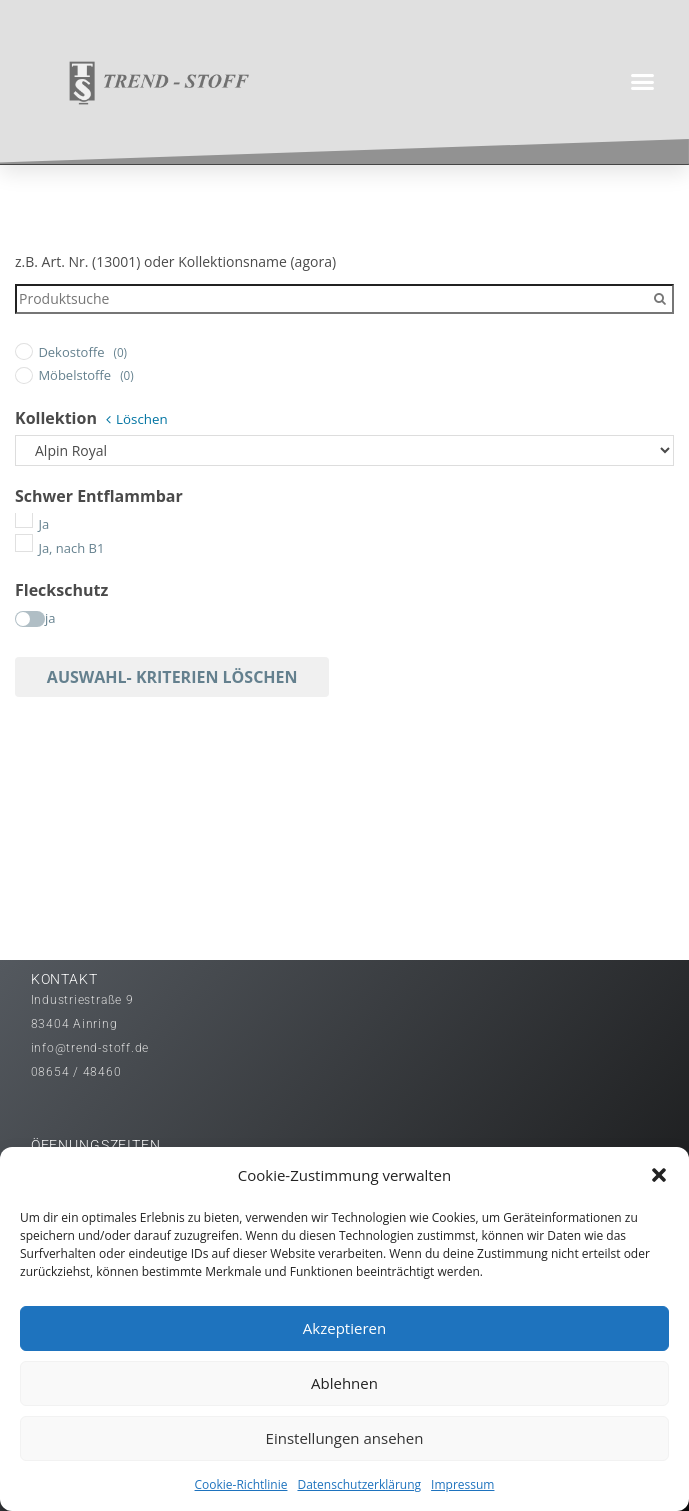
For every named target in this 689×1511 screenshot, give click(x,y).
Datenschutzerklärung (359, 1484)
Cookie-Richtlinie (241, 1484)
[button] (659, 1175)
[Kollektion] (344, 451)
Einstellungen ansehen (345, 1438)
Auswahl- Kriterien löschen (172, 677)
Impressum (462, 1484)
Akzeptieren (344, 1328)
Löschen (142, 419)
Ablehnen (344, 1383)
